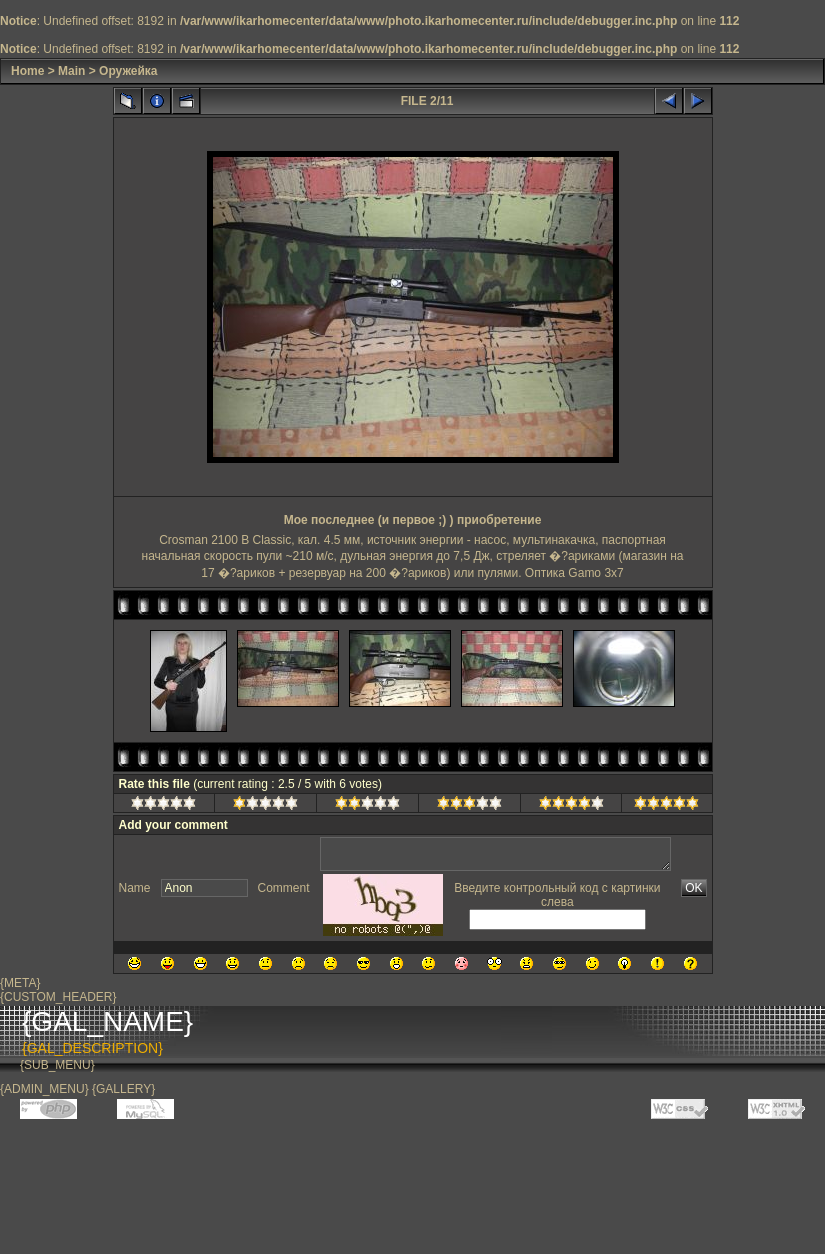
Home (27, 71)
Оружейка (128, 71)
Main (71, 71)
